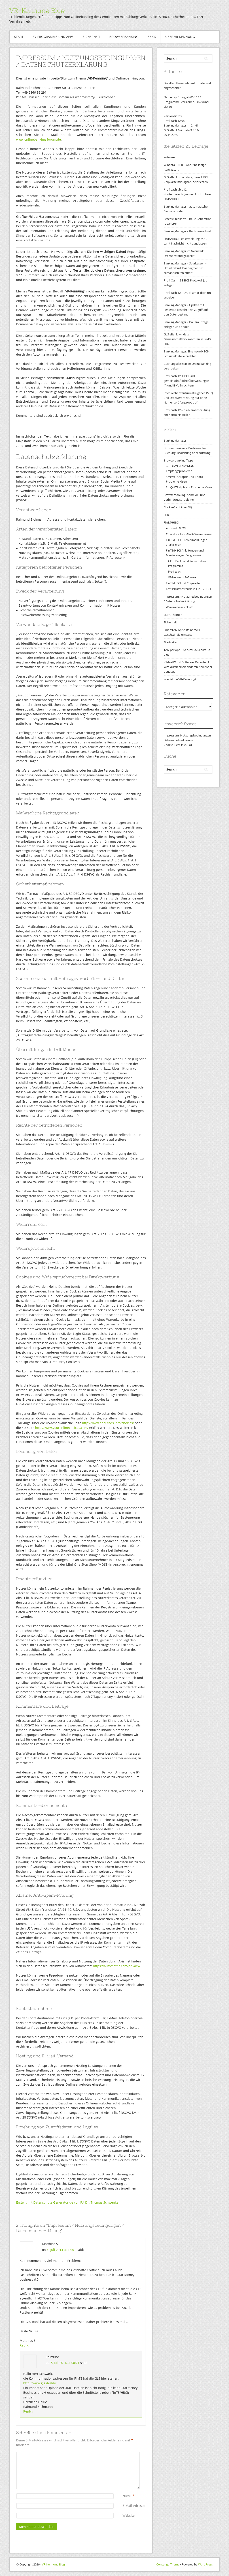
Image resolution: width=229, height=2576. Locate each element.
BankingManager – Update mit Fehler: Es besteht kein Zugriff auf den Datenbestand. (186, 309)
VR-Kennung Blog (37, 10)
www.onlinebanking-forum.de (38, 139)
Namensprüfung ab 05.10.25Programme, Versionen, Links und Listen (186, 102)
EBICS (152, 36)
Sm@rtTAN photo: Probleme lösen (189, 487)
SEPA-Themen (173, 615)
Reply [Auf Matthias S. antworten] (25, 2345)
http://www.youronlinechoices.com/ (61, 1427)
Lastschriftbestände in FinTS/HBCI (188, 589)
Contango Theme (167, 2564)
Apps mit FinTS (176, 528)
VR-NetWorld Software (182, 577)
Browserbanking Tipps (178, 460)
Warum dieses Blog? (179, 607)
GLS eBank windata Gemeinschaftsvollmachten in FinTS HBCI (187, 339)
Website (129, 2515)
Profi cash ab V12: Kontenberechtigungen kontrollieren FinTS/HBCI (188, 194)
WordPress (205, 2564)
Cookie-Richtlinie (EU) (178, 507)
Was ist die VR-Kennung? (180, 679)
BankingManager (175, 440)
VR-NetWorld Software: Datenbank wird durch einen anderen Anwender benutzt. (188, 667)
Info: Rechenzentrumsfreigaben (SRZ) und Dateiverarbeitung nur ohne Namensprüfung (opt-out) (188, 397)
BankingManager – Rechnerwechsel (187, 231)
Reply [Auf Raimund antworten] (28, 2411)
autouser (170, 157)
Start (18, 36)
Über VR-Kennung (180, 36)
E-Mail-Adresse (134, 2505)
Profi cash (174, 571)
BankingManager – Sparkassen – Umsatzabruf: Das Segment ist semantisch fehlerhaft (185, 268)
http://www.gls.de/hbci (40, 2383)
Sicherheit (91, 36)
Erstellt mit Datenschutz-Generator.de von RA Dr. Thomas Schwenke (67, 2202)
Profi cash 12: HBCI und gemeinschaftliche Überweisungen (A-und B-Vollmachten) (186, 380)
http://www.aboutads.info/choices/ (108, 1423)
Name (127, 2495)
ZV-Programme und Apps (53, 36)
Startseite (170, 642)
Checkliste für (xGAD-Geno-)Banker (189, 534)
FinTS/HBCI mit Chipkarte (183, 583)
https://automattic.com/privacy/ (116, 1966)
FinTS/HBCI (171, 522)
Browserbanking (123, 36)
